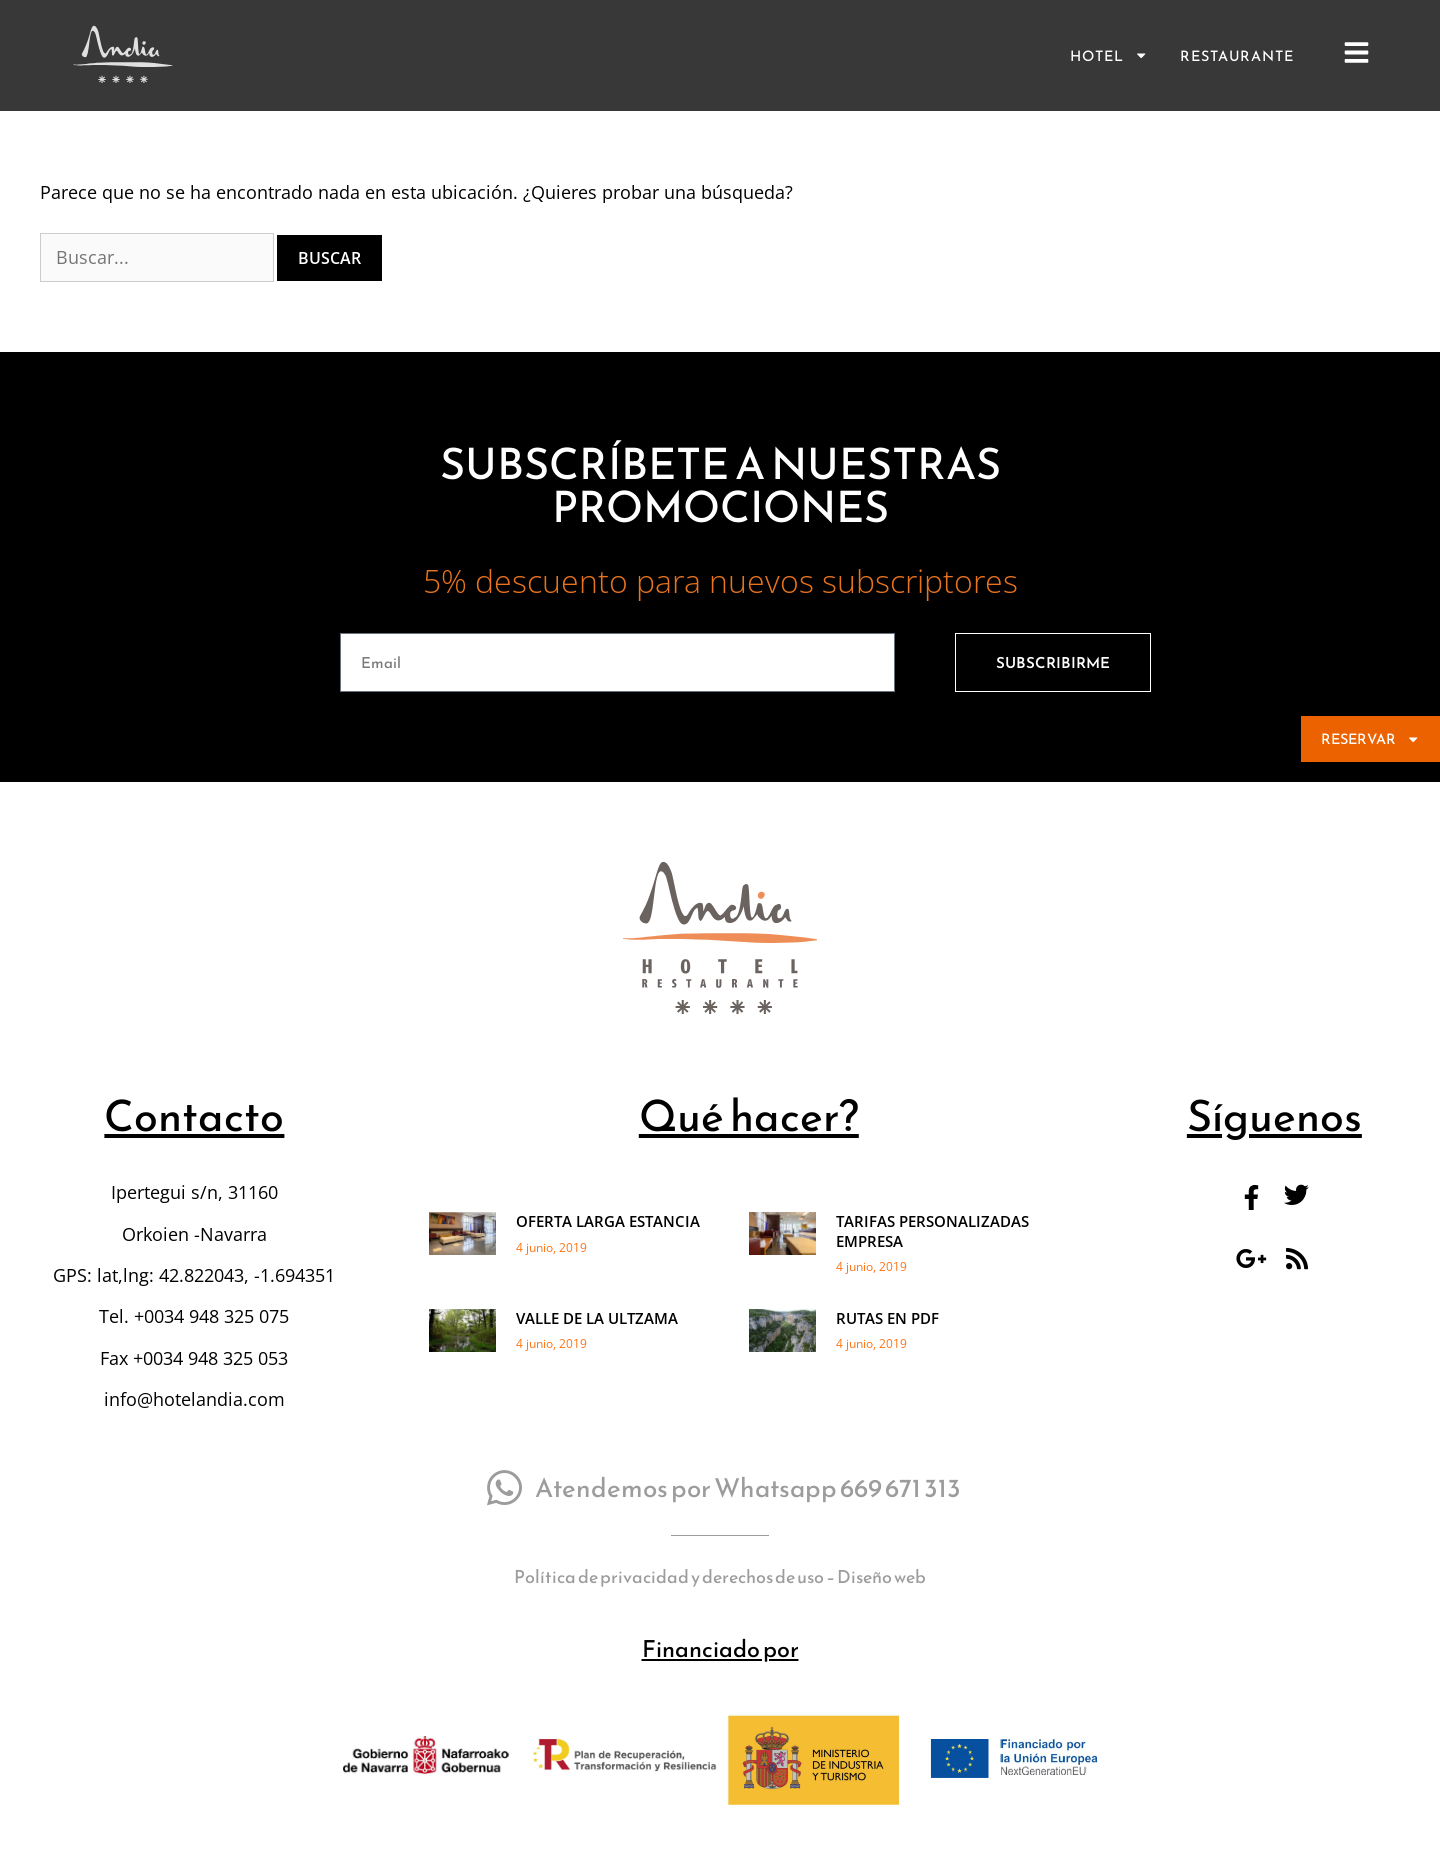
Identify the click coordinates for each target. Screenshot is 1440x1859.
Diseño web (881, 1610)
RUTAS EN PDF (887, 1352)
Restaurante (1237, 56)
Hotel (1109, 55)
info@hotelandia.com (194, 1433)
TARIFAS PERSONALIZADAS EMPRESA (932, 1265)
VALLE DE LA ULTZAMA (597, 1352)
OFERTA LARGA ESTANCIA (608, 1256)
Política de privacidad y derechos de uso (669, 1610)
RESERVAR (1370, 739)
